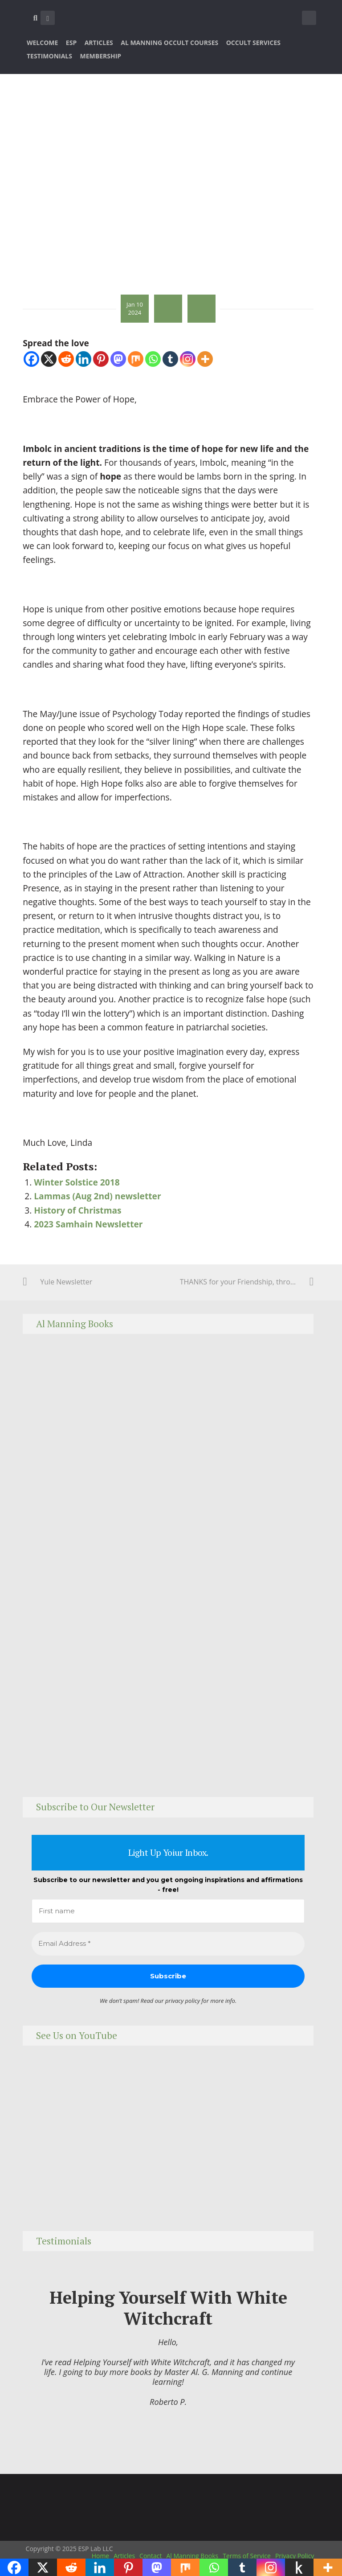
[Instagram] (187, 359)
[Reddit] (66, 359)
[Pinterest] (101, 359)
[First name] (168, 1911)
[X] (49, 359)
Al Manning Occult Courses (169, 42)
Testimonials (49, 56)
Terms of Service (247, 2555)
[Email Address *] (168, 1944)
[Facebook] (31, 359)
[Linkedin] (83, 359)
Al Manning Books (192, 2555)
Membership (101, 56)
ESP (71, 42)
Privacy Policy (294, 2555)
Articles (99, 42)
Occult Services (253, 42)
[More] (205, 359)
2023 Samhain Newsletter (88, 1224)
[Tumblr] (170, 359)
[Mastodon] (118, 359)
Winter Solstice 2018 (76, 1182)
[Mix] (135, 359)
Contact (150, 2555)
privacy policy (182, 2001)
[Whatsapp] (153, 359)
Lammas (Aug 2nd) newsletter (97, 1196)
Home (101, 2555)
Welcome (42, 42)
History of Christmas (77, 1210)
